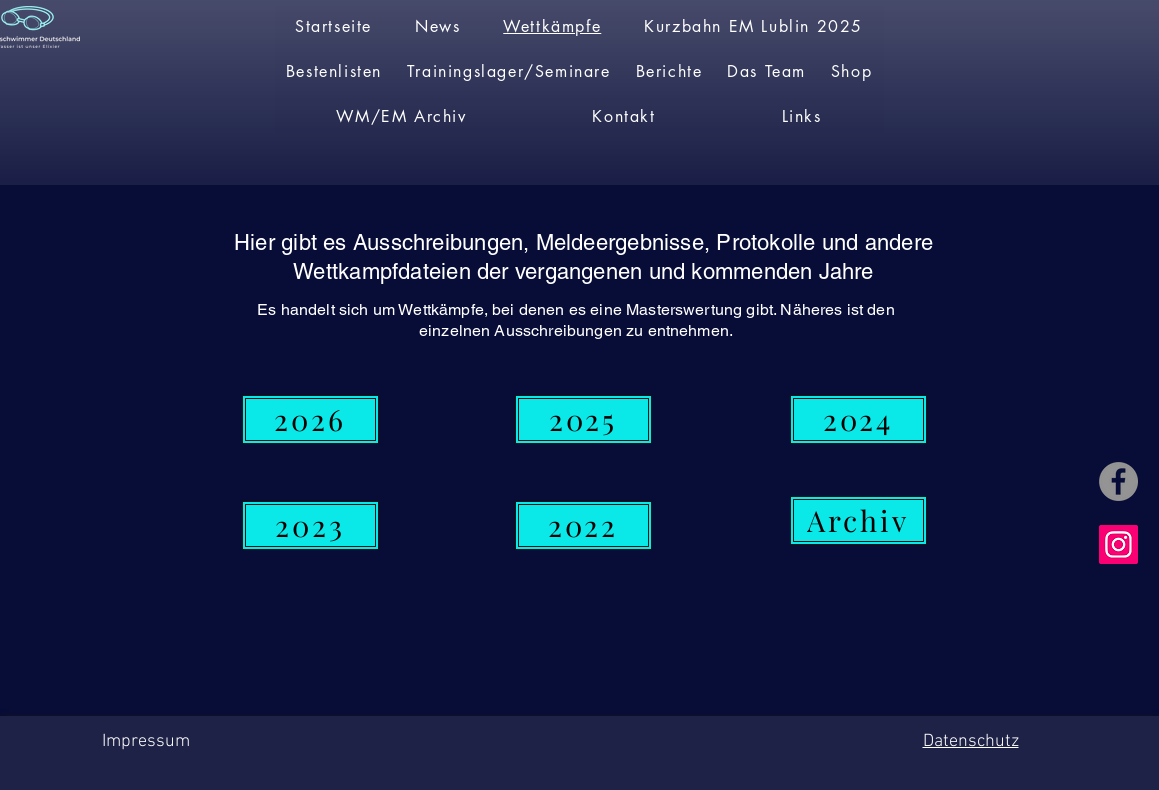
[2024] (858, 419)
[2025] (583, 419)
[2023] (310, 525)
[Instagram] (1118, 544)
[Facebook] (1118, 481)
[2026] (310, 419)
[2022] (583, 525)
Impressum (146, 741)
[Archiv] (858, 520)
